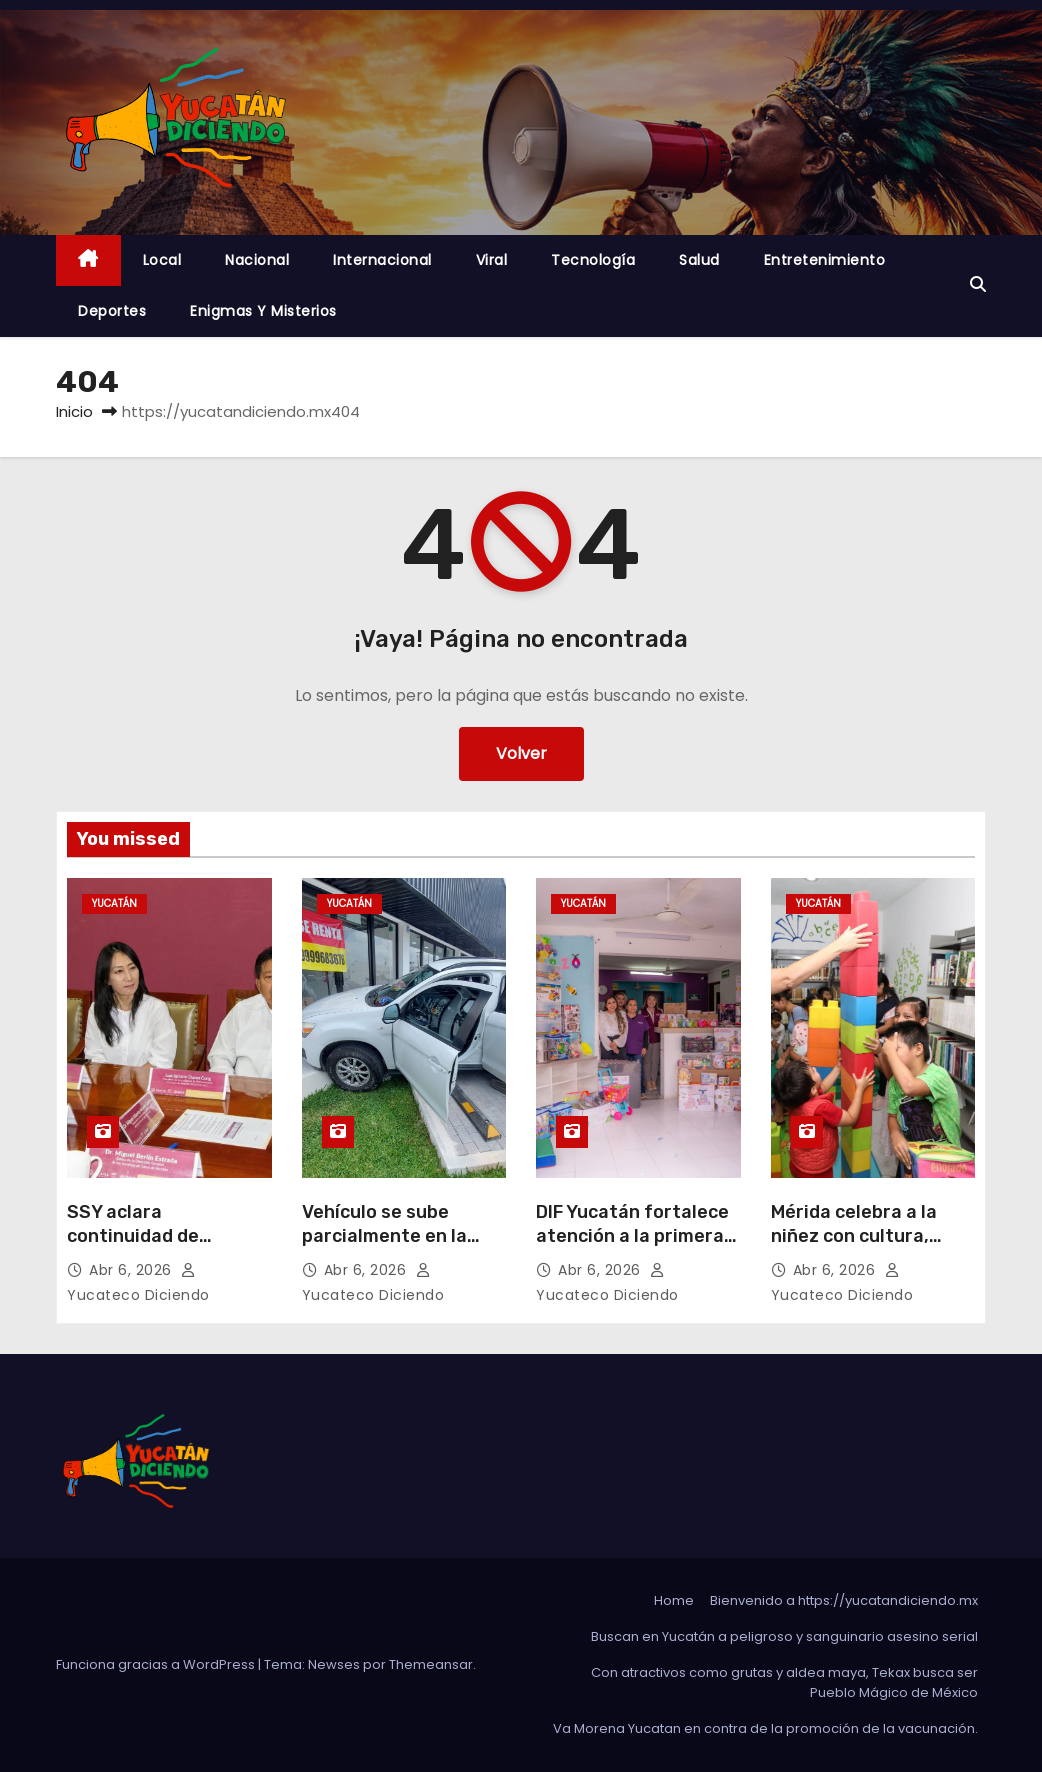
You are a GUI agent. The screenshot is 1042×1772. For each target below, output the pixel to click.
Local (162, 260)
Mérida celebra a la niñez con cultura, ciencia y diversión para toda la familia (857, 1248)
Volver (521, 753)
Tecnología (593, 260)
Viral (492, 260)
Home (674, 1600)
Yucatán (114, 903)
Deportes (112, 311)
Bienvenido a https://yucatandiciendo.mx (844, 1600)
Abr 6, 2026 (132, 1270)
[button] (978, 284)
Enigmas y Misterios (263, 311)
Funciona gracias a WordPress (157, 1664)
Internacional (382, 260)
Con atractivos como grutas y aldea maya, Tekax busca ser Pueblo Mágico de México (784, 1682)
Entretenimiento (825, 260)
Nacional (257, 260)
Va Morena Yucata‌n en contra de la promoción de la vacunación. (765, 1728)
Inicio (74, 411)
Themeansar (431, 1664)
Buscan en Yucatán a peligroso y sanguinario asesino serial (784, 1636)
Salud (699, 260)
